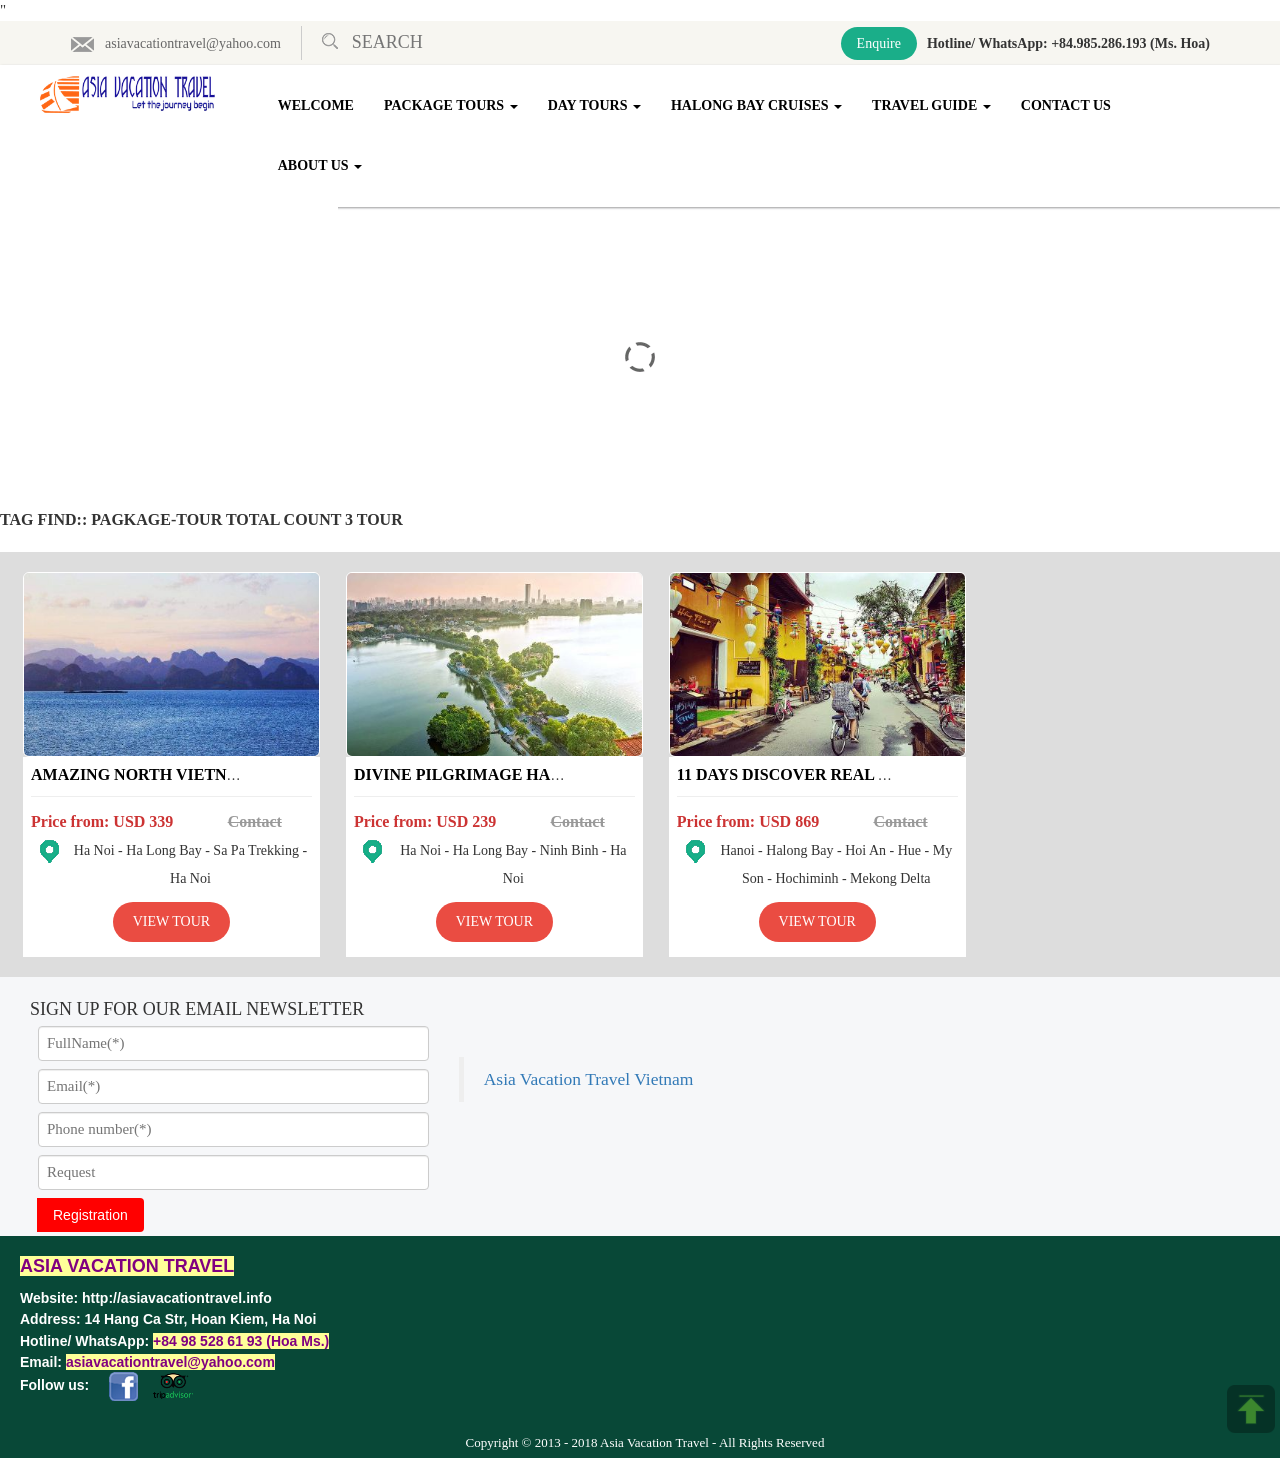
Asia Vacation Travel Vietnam (1003, 1014)
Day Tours (594, 105)
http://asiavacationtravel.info (177, 1293)
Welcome (317, 105)
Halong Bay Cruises (757, 105)
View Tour (167, 916)
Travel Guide (932, 105)
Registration (90, 1210)
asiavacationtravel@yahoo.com (175, 43)
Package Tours (452, 105)
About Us (321, 165)
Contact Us (1067, 105)
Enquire (879, 43)
